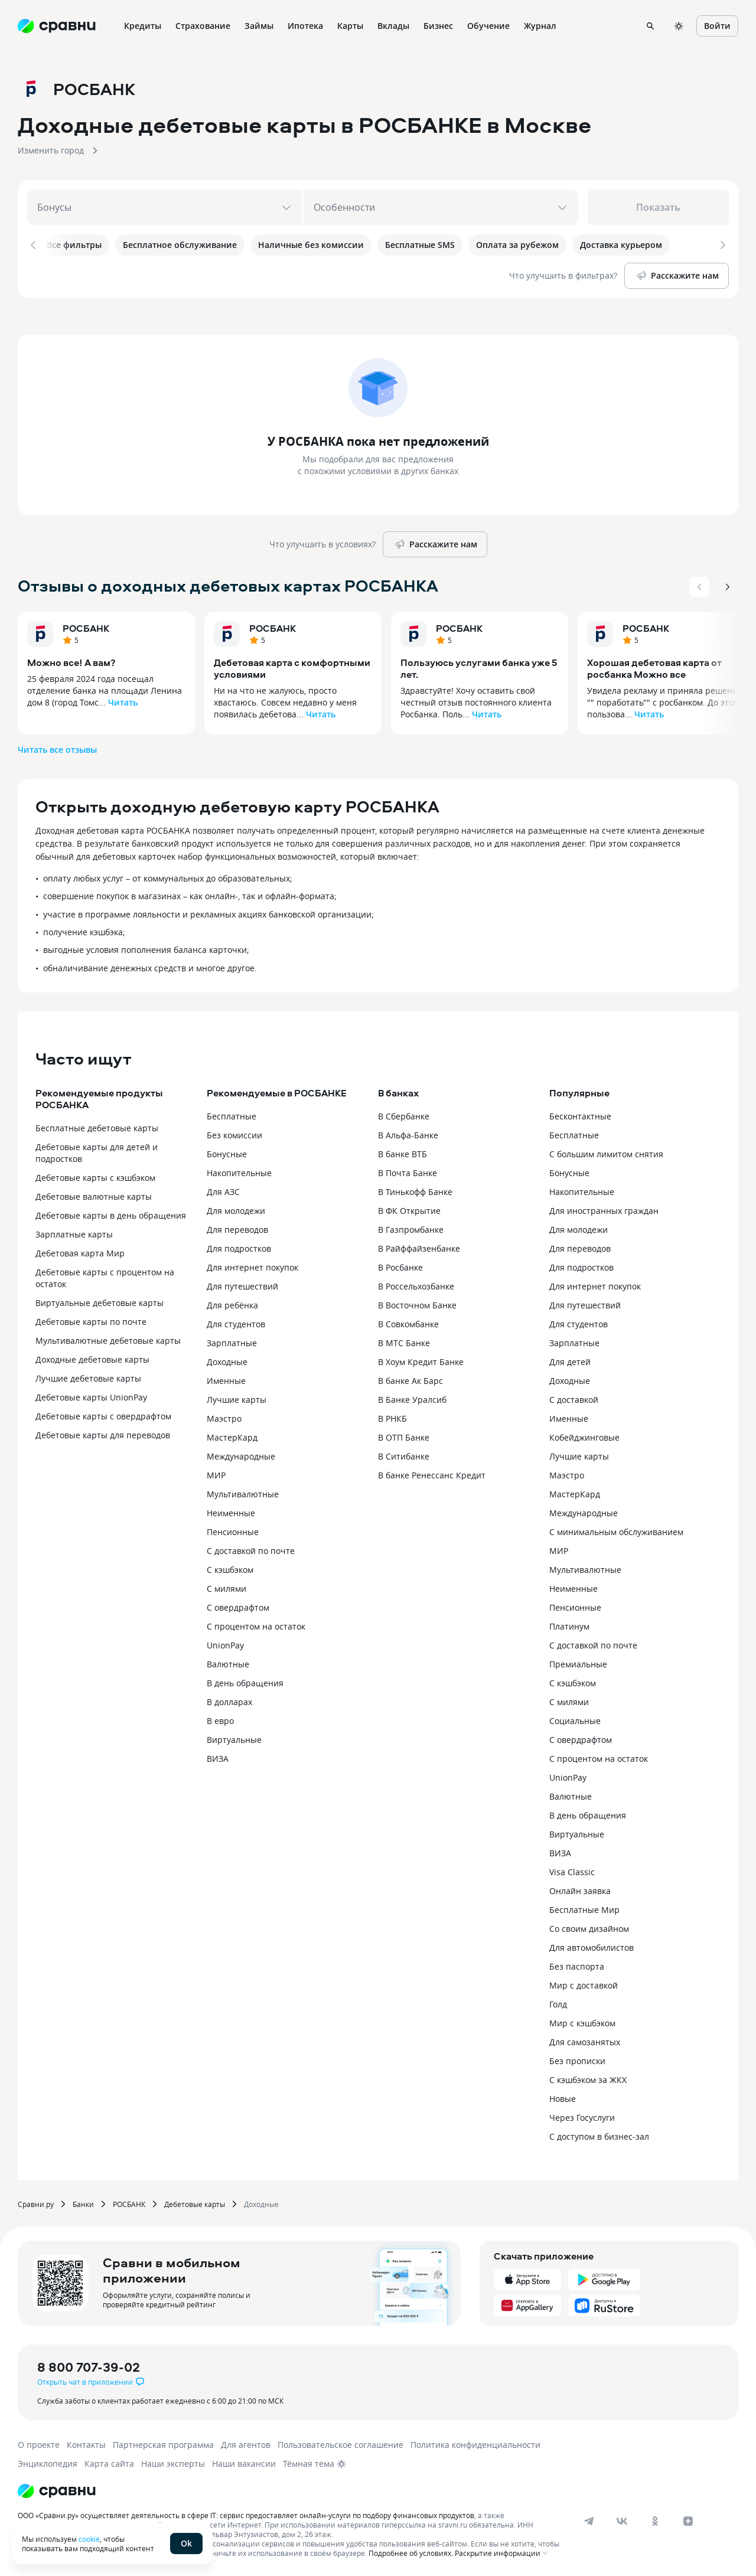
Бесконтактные (580, 1115)
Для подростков (239, 1247)
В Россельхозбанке (416, 1285)
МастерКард (232, 1436)
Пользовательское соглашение (340, 2444)
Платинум (569, 1625)
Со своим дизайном (589, 1928)
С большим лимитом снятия (606, 1153)
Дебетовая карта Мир (80, 1252)
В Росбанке (400, 1266)
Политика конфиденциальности (475, 2444)
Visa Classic (572, 1871)
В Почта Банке (407, 1172)
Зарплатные (232, 1342)
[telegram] (589, 2520)
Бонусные (227, 1153)
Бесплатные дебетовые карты (96, 1127)
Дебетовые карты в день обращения (110, 1214)
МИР (216, 1474)
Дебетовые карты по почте (90, 1321)
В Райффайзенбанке (419, 1247)
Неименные (231, 1512)
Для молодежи (236, 1210)
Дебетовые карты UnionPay (91, 1396)
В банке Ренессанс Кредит (431, 1474)
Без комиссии (234, 1134)
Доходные (227, 1361)
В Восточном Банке (417, 1304)
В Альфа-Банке (408, 1134)
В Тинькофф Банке (415, 1191)
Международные (241, 1455)
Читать (123, 701)
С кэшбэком (230, 1569)
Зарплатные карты (74, 1233)
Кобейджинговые (584, 1436)
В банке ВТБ (402, 1153)
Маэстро (224, 1418)
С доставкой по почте (251, 1550)
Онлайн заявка (580, 1890)
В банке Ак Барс (410, 1380)
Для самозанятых (584, 2041)
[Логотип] (57, 2490)
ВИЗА (218, 1758)
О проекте (39, 2444)
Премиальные (578, 1663)
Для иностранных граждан (604, 1210)
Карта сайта (109, 2463)
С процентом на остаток (256, 1625)
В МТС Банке (404, 1342)
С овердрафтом (238, 1606)
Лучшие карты (236, 1399)
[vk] (622, 2520)
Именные (226, 1380)
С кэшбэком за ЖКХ (588, 2079)
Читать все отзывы (57, 748)
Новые (562, 2098)
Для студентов (236, 1323)
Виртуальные (234, 1739)
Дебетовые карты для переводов (102, 1434)
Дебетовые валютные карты (93, 1196)
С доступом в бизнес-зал (599, 2135)
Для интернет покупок (252, 1266)
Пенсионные (233, 1531)
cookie (89, 2539)
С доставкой (573, 1399)
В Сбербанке (403, 1115)
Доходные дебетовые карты (92, 1358)
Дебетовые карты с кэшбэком (95, 1177)
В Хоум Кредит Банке (421, 1361)
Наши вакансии (244, 2463)
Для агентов (246, 2444)
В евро (220, 1720)
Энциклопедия (47, 2463)
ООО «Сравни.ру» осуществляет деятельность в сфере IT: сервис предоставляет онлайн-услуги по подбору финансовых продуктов (246, 2514)
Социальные (575, 1720)
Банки (83, 2203)
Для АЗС (223, 1191)
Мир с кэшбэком (582, 2022)
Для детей (570, 1361)
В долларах (229, 1701)
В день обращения (245, 1682)
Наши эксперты (173, 2463)
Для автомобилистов (591, 1947)
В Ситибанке (403, 1455)
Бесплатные (231, 1115)
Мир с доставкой (583, 1984)
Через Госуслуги (582, 2117)
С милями (226, 1588)
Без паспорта (576, 1965)
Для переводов (237, 1229)
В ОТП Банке (403, 1436)
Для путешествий (242, 1285)
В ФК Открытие (409, 1210)
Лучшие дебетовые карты (88, 1377)
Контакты (86, 2444)
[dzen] (688, 2520)
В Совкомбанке (408, 1323)
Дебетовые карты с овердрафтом (103, 1415)
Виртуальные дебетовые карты (99, 1302)
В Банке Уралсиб (412, 1399)
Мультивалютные (243, 1493)
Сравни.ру (36, 2203)
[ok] (655, 2520)
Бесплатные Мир (584, 1909)
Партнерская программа (163, 2444)
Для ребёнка (232, 1304)
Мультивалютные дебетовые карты (108, 1340)
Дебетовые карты (194, 2203)
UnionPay (225, 1644)
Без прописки (577, 2060)
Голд (558, 2003)
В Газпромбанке (411, 1229)
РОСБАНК (86, 627)
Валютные (228, 1663)
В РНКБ (392, 1418)
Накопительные (239, 1172)
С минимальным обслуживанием (616, 1531)
